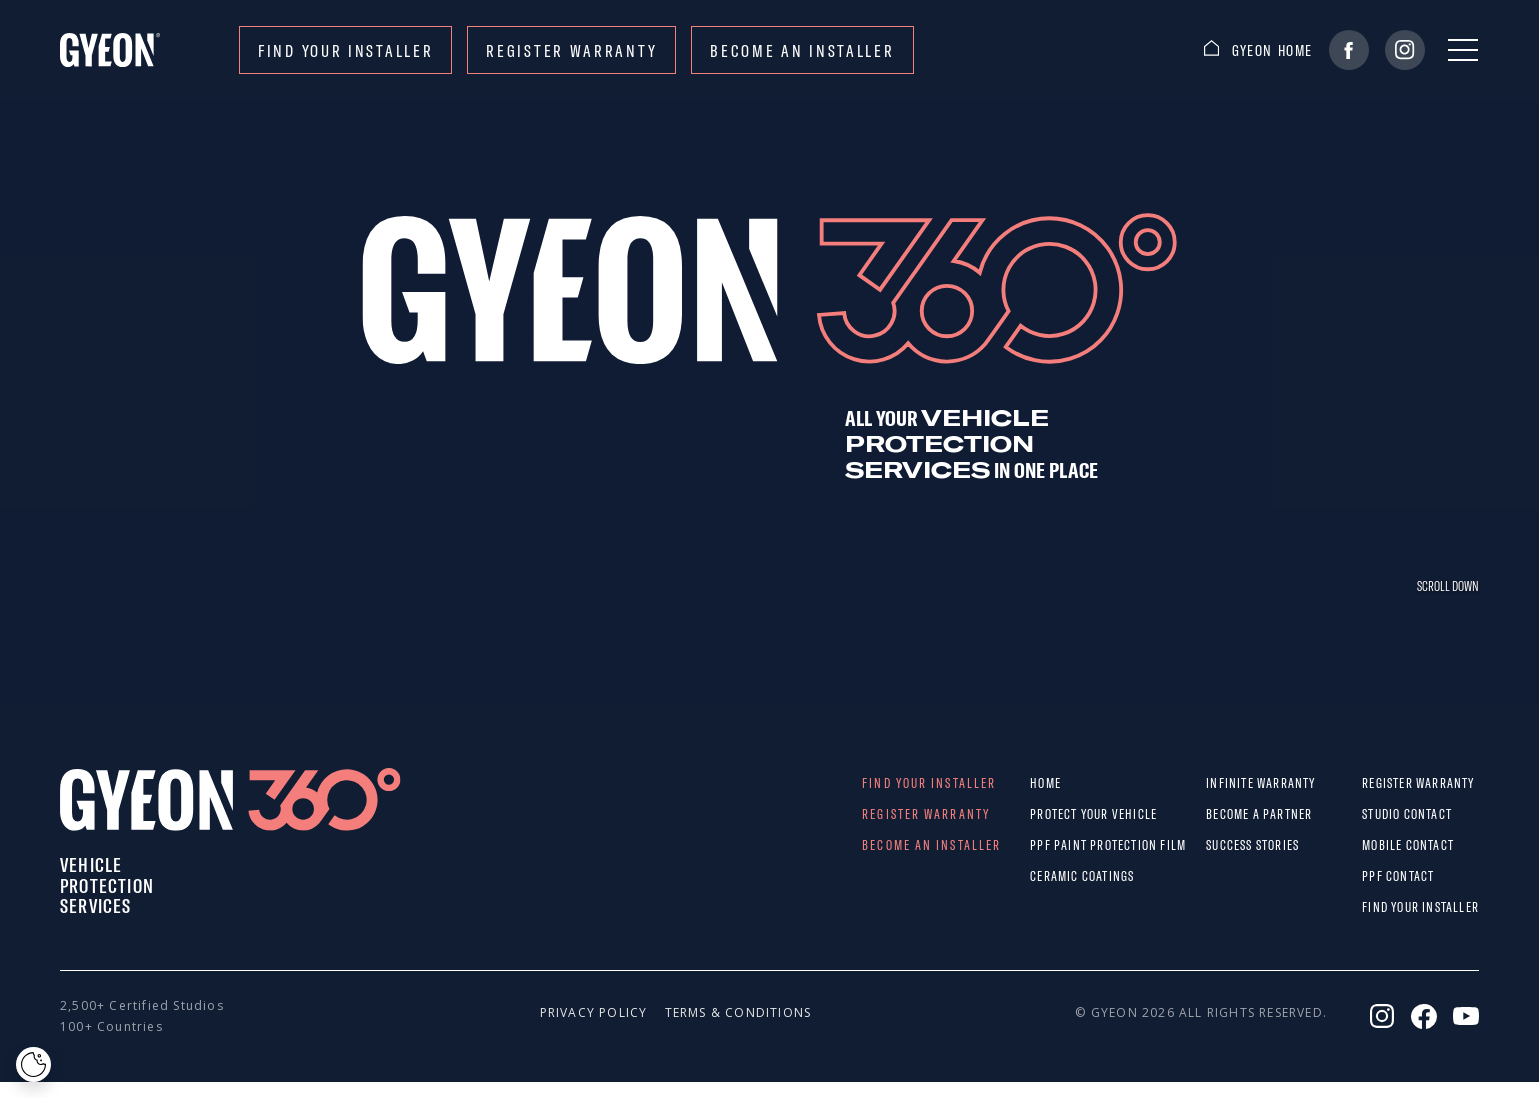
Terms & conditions (707, 1012)
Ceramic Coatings (1049, 876)
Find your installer (345, 50)
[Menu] (1463, 50)
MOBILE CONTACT (1376, 845)
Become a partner (1225, 814)
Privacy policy (582, 1012)
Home (1045, 783)
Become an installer (802, 50)
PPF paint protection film (1049, 845)
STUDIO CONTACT (1376, 814)
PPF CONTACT (1376, 876)
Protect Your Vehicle (1049, 814)
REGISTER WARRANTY (571, 50)
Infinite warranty (1225, 783)
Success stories (1225, 845)
